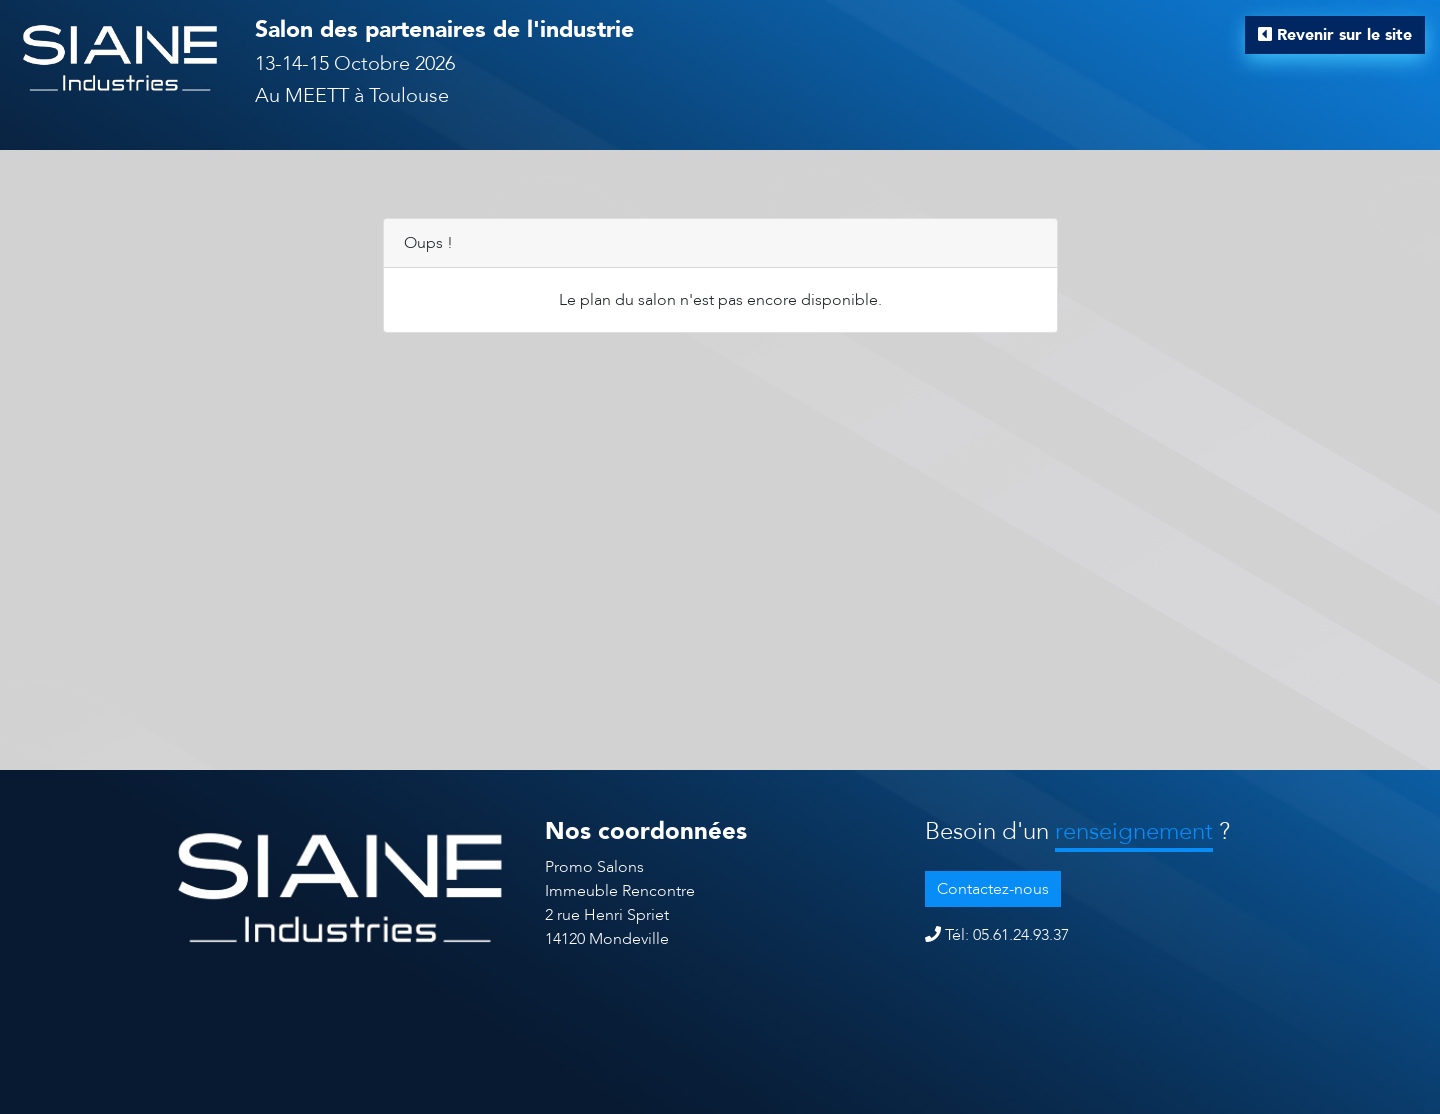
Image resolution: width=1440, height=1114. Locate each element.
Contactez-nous (993, 889)
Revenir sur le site (1335, 35)
